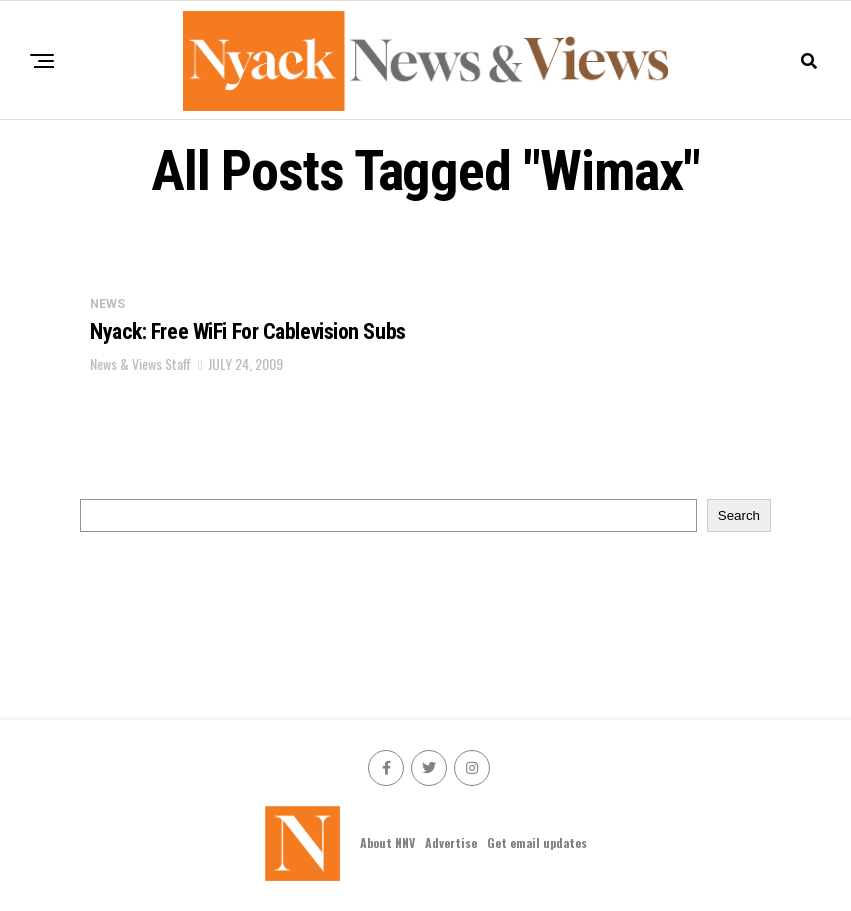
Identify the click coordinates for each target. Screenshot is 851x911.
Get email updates (537, 842)
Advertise (451, 842)
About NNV (387, 842)
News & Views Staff (140, 363)
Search (739, 515)
